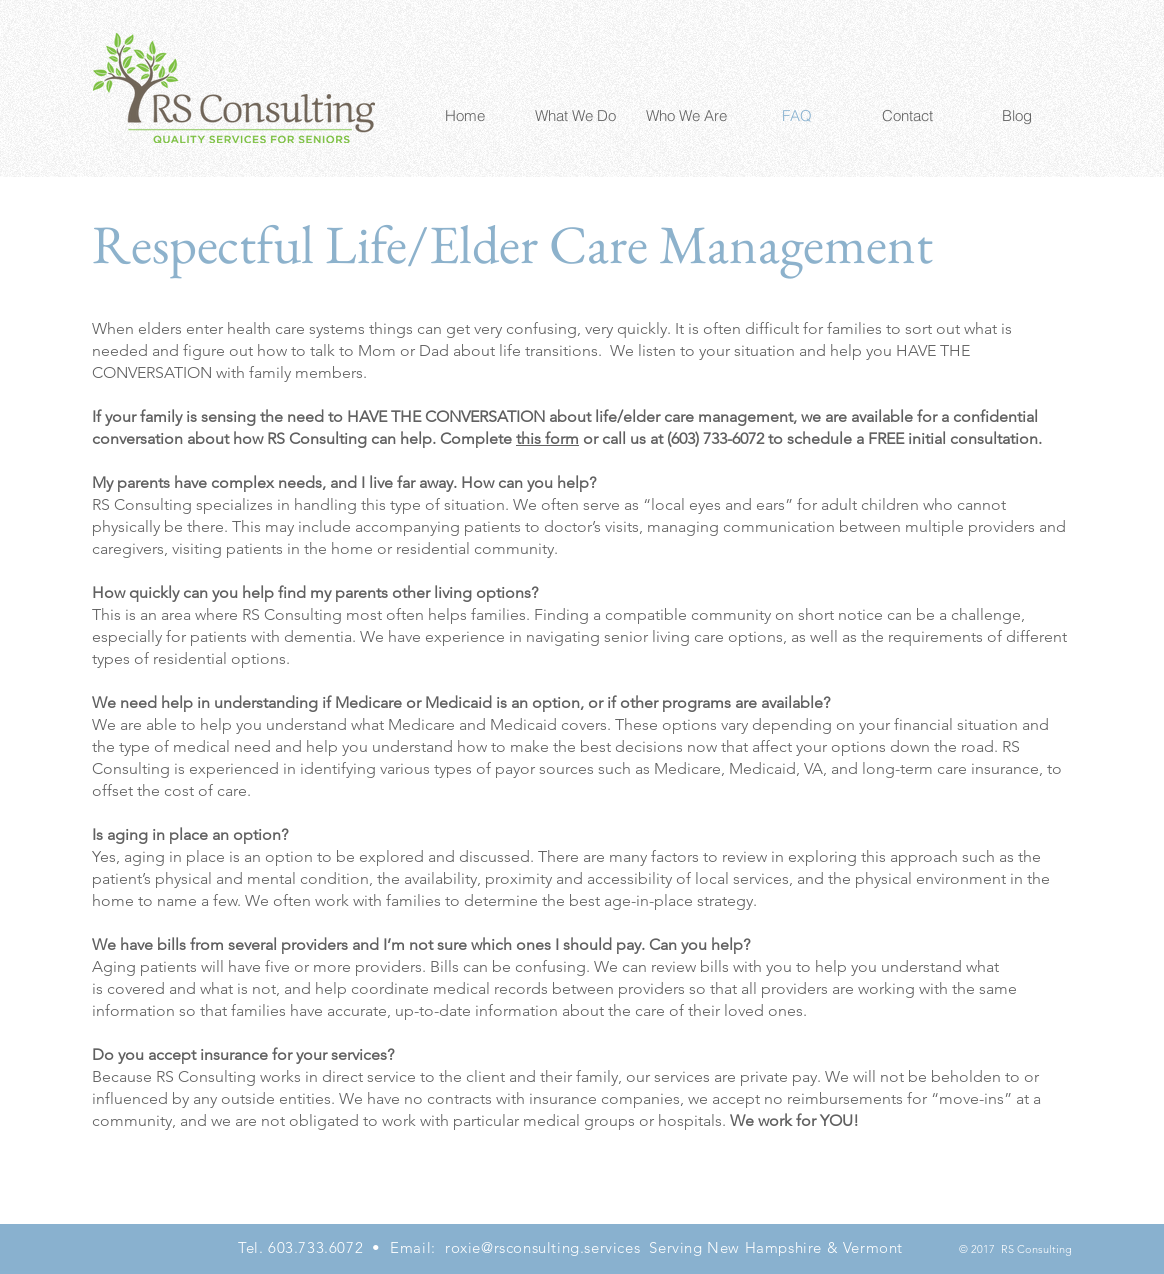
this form (547, 438)
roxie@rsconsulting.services (542, 1247)
